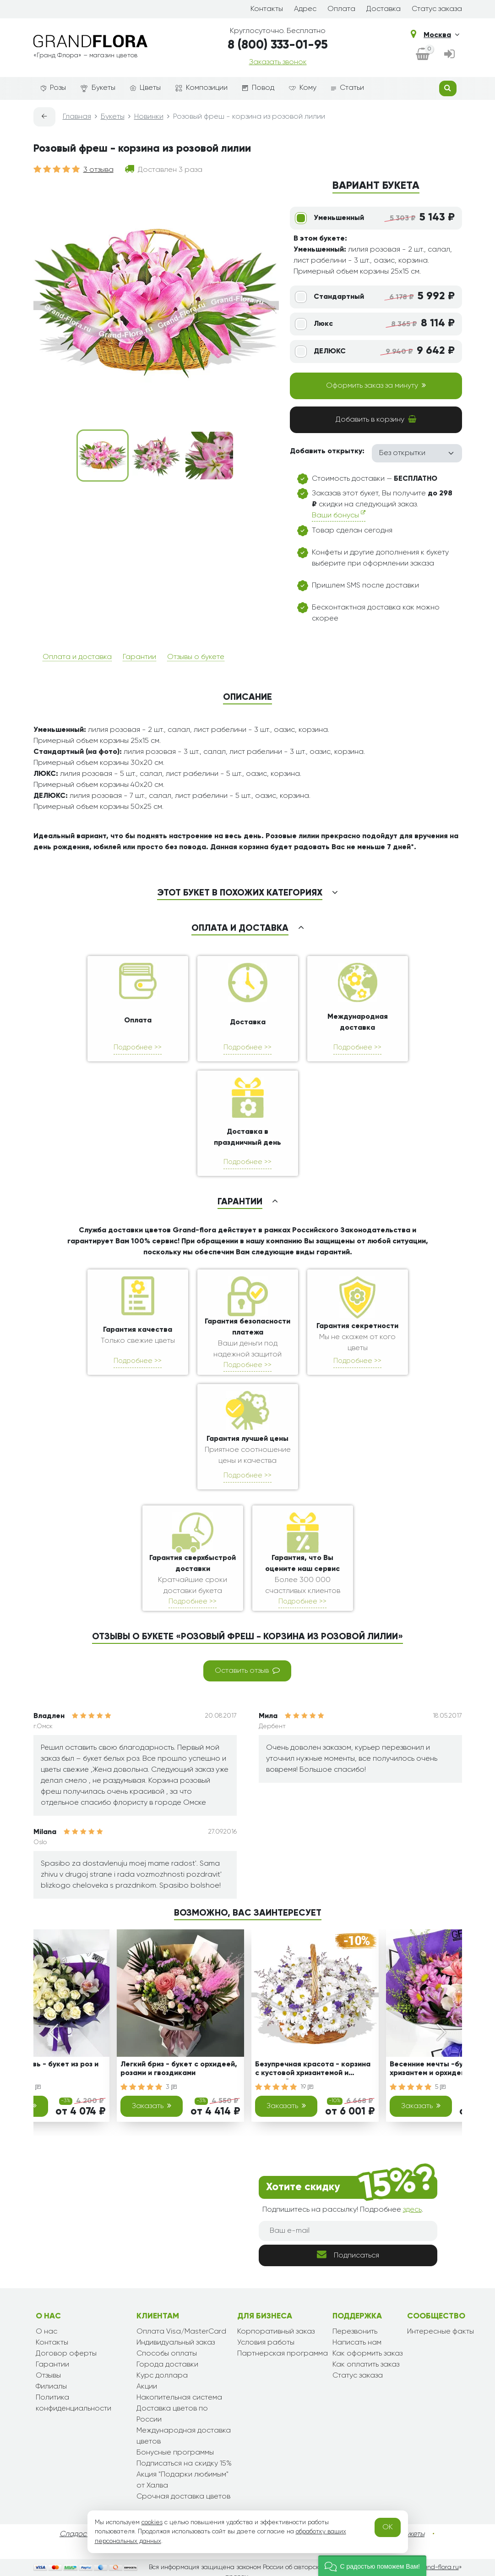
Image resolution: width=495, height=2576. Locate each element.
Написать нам (356, 2342)
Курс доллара (162, 2375)
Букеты (98, 88)
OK (387, 2527)
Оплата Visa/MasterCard (181, 2331)
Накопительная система (179, 2397)
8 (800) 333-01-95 (278, 45)
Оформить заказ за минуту (376, 385)
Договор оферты (66, 2353)
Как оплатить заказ (365, 2364)
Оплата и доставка (77, 657)
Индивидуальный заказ (175, 2342)
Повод (258, 88)
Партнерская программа (282, 2353)
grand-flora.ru (437, 2567)
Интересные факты (440, 2331)
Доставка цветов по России (172, 2414)
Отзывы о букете (195, 657)
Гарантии (139, 657)
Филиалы (51, 2386)
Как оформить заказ (367, 2353)
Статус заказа (437, 9)
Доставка (383, 9)
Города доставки (167, 2364)
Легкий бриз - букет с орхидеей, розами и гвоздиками (178, 2069)
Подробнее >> (138, 1047)
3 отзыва (98, 170)
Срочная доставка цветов (183, 2496)
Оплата (341, 9)
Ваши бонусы (338, 514)
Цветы (145, 88)
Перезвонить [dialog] (354, 2331)
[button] (372, 2565)
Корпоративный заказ (276, 2331)
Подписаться (348, 2254)
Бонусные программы (175, 2452)
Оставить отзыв (247, 1670)
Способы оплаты (166, 2353)
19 (306, 2087)
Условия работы (265, 2342)
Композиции (201, 88)
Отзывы (48, 2375)
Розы (53, 88)
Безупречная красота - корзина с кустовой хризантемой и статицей (312, 2070)
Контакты (266, 9)
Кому (302, 88)
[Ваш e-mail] (348, 2231)
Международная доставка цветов (183, 2436)
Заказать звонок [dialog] (278, 62)
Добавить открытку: (327, 451)
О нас (46, 2331)
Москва (441, 35)
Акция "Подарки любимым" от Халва (182, 2480)
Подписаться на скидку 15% (184, 2463)
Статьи (347, 88)
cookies (152, 2522)
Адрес (305, 9)
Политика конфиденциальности (73, 2403)
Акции (146, 2386)
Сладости (77, 2534)
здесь (412, 2209)
